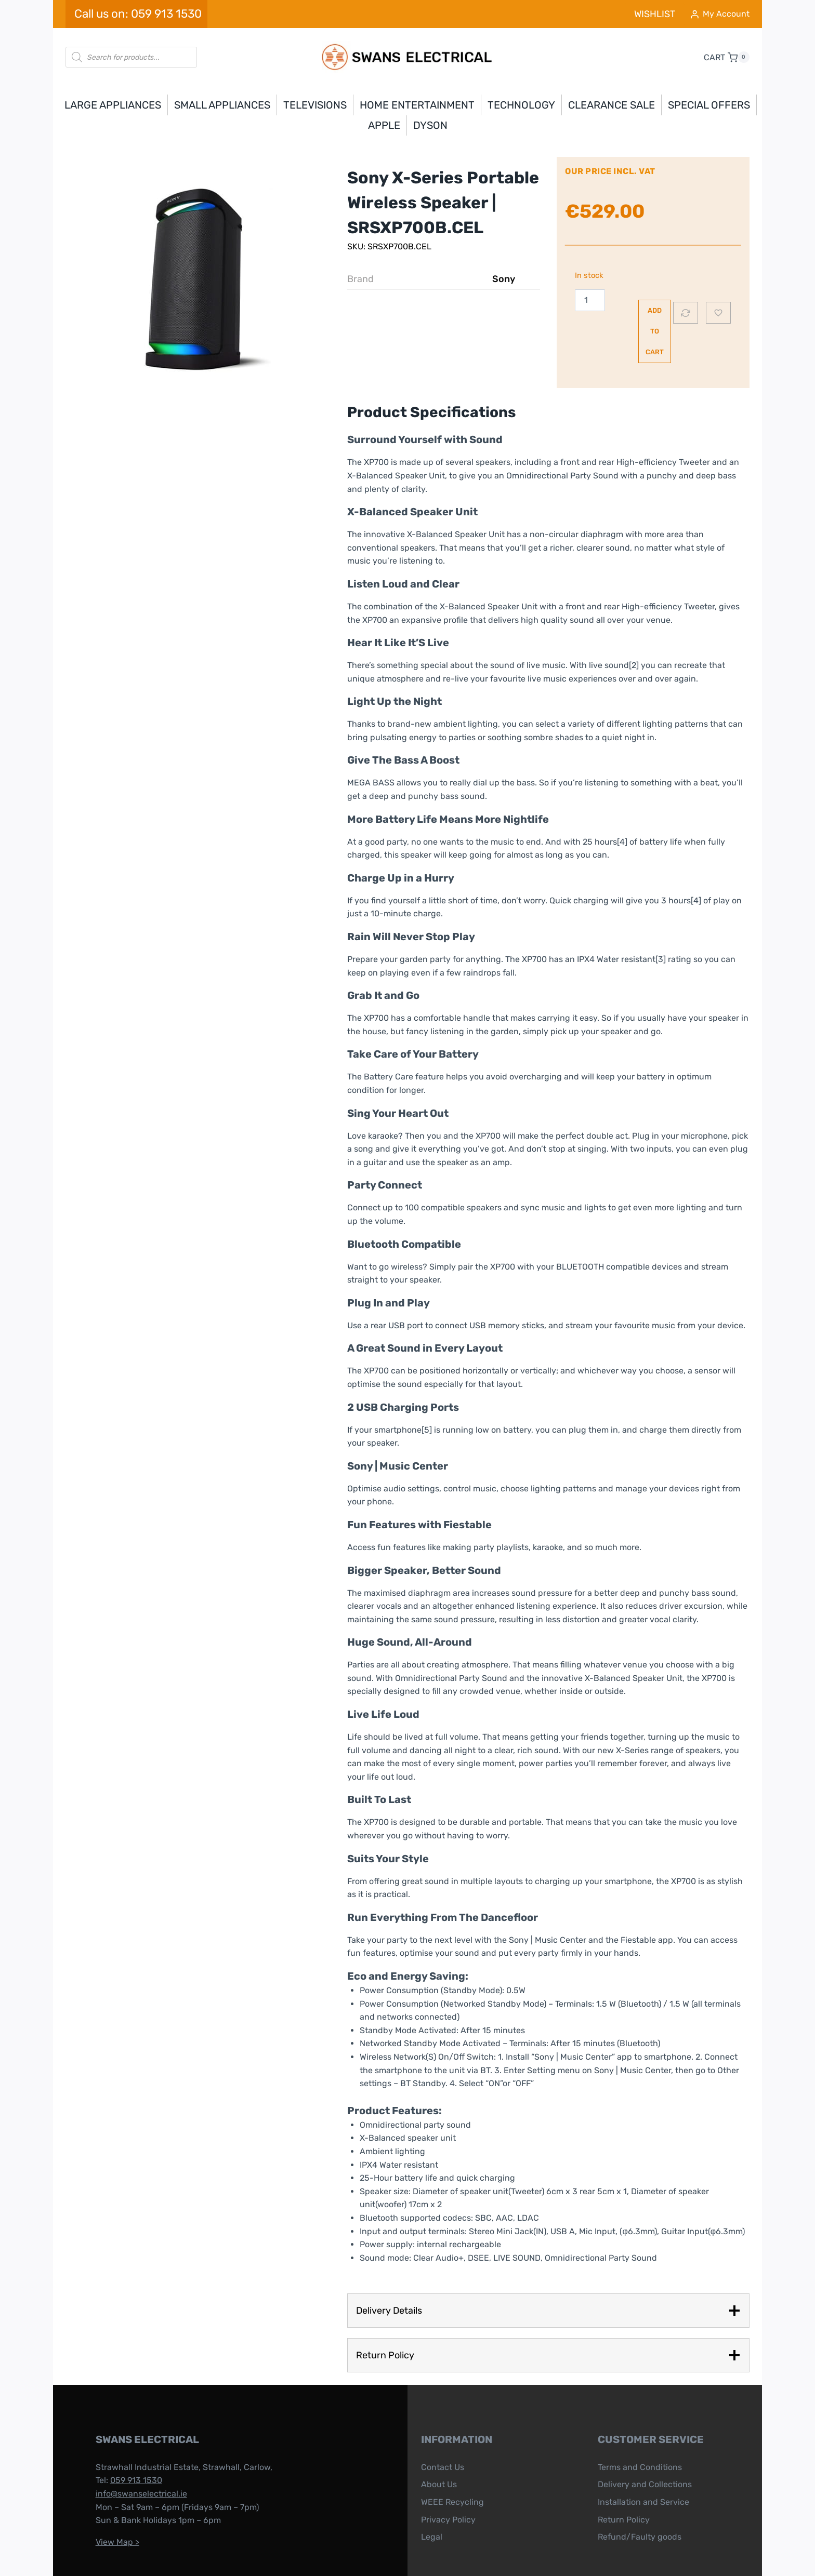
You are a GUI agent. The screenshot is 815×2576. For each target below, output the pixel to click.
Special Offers (709, 105)
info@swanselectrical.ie (129, 2442)
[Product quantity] (580, 300)
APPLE (384, 125)
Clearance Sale (611, 105)
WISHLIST (654, 14)
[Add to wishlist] (718, 287)
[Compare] (685, 287)
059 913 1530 (124, 2429)
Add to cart (626, 300)
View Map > (105, 2490)
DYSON (430, 125)
